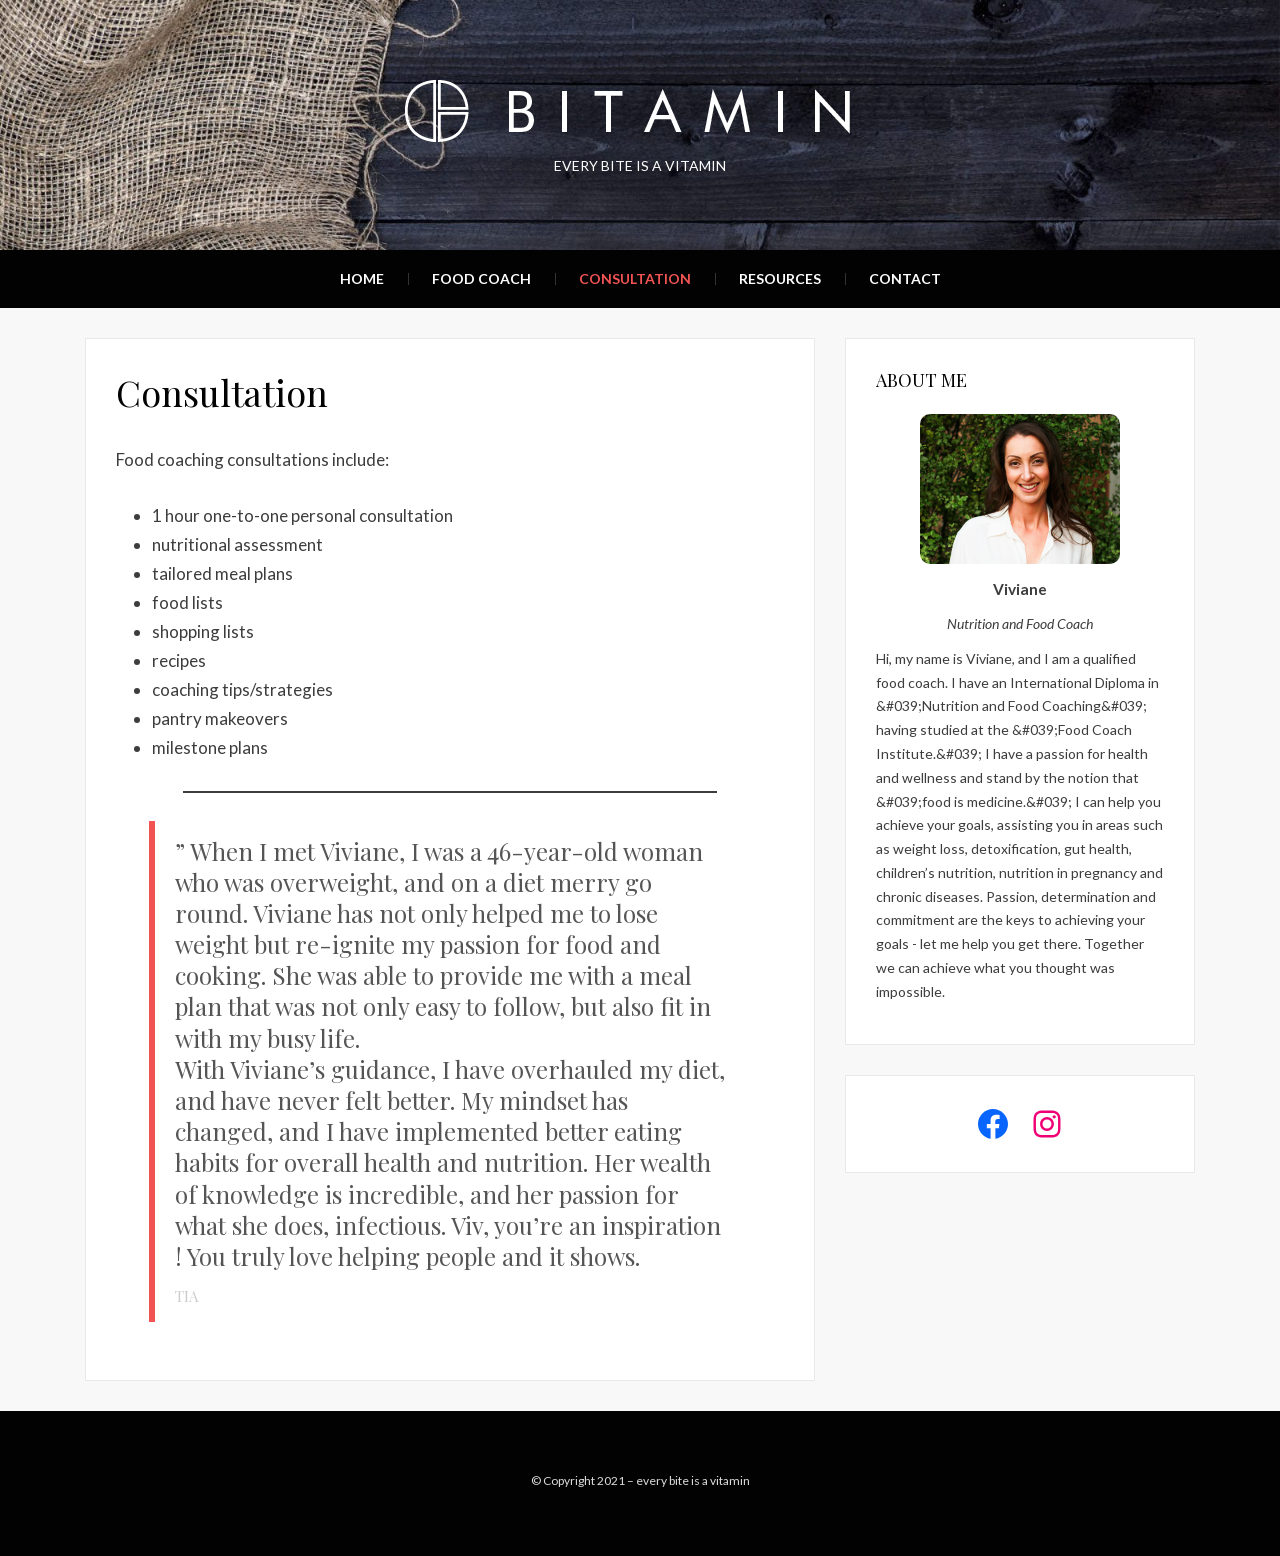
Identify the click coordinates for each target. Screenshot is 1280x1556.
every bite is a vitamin (693, 1480)
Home (362, 278)
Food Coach (481, 278)
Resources (780, 278)
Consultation (635, 278)
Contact (905, 278)
